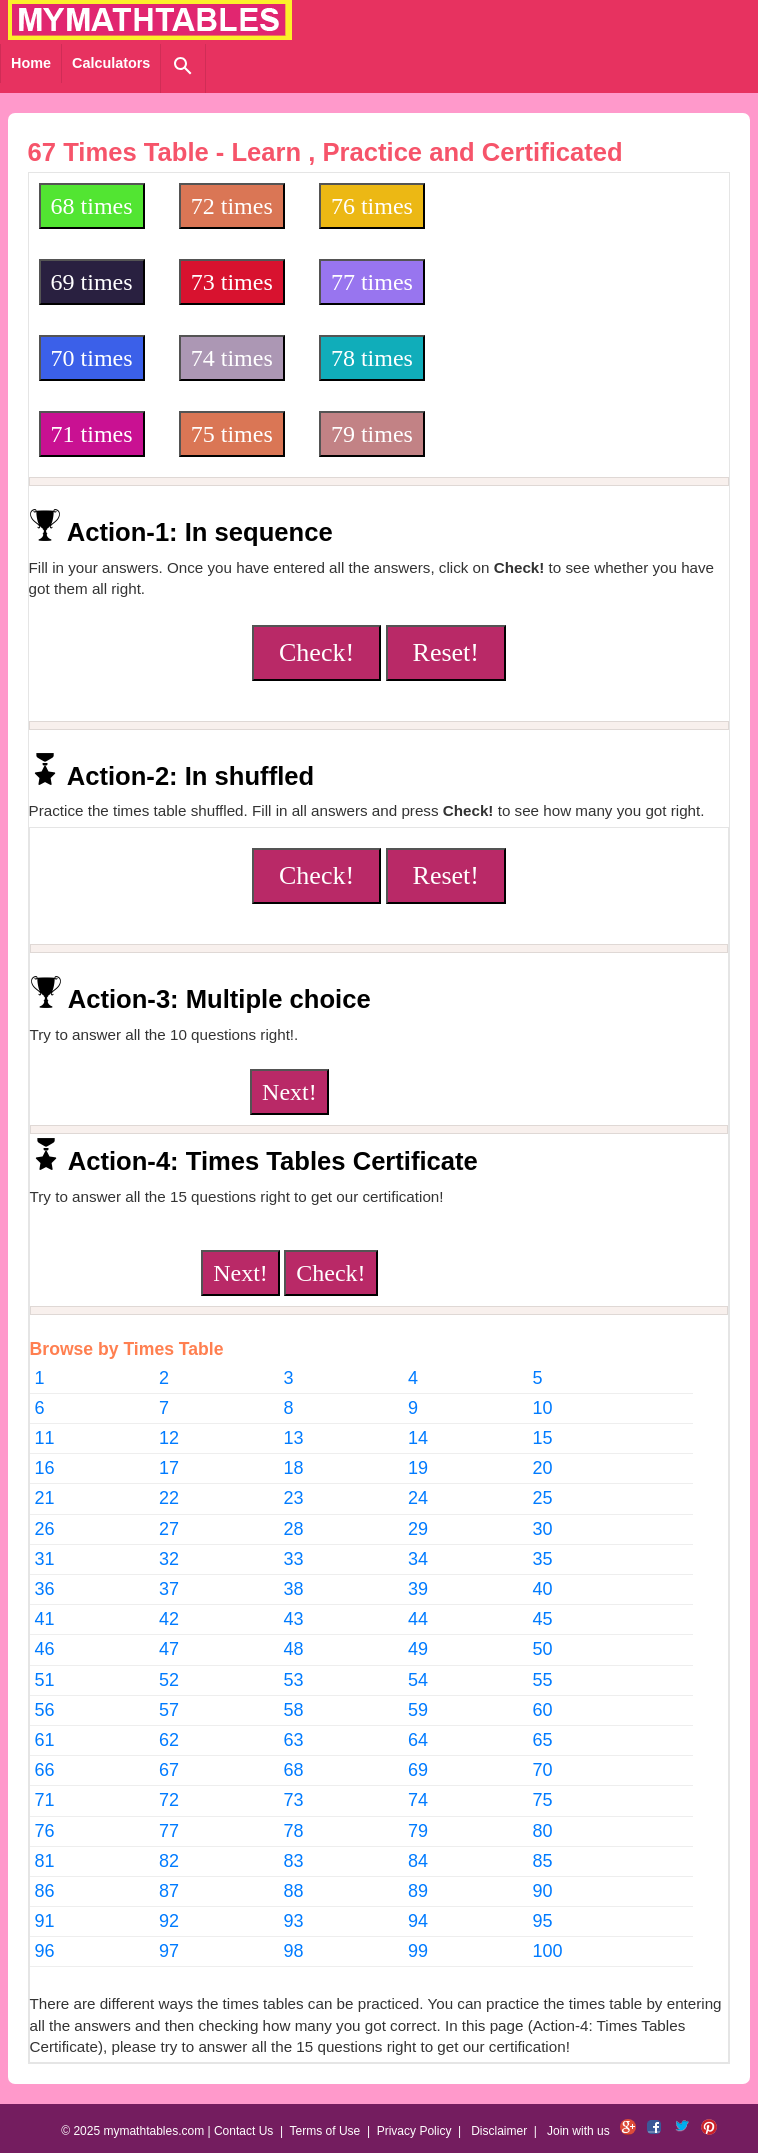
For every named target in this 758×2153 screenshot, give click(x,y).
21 (45, 1498)
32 (169, 1559)
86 (45, 1891)
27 (169, 1529)
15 (542, 1438)
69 (418, 1770)
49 (418, 1649)
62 (169, 1740)
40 (542, 1589)
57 (169, 1710)
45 (542, 1619)
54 (418, 1680)
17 (169, 1468)
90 (542, 1891)
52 (169, 1680)
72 (169, 1800)
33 (294, 1559)
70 (542, 1770)
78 (294, 1831)
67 (169, 1770)
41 (45, 1619)
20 (542, 1468)
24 (418, 1498)
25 (542, 1498)
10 (542, 1408)
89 (418, 1891)
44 (418, 1619)
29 (418, 1529)
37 (169, 1589)
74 (418, 1800)
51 (45, 1680)
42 (169, 1619)
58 (294, 1710)
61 (45, 1740)
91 (45, 1921)
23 (294, 1498)
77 (169, 1831)
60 (542, 1710)
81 (45, 1861)
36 (45, 1589)
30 (542, 1529)
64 (418, 1740)
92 (169, 1921)
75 (542, 1800)
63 (294, 1740)
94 (418, 1921)
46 (45, 1649)
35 (542, 1559)
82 (169, 1861)
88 (294, 1891)
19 (418, 1468)
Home (31, 63)
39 (418, 1589)
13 (294, 1438)
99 (418, 1951)
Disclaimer (499, 2131)
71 (45, 1800)
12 (169, 1438)
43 (294, 1619)
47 (169, 1649)
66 (45, 1770)
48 (294, 1649)
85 (542, 1861)
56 (45, 1710)
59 (418, 1710)
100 (547, 1951)
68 (294, 1770)
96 (45, 1951)
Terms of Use (325, 2131)
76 (45, 1831)
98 (294, 1951)
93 (294, 1921)
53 (294, 1680)
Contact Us (243, 2131)
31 (45, 1559)
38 (294, 1589)
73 (294, 1800)
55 (542, 1680)
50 (542, 1649)
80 (542, 1831)
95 (542, 1921)
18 (294, 1468)
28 (294, 1529)
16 (45, 1468)
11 (45, 1438)
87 (169, 1891)
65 (542, 1740)
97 (169, 1951)
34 (418, 1559)
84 (418, 1861)
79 (418, 1831)
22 (169, 1498)
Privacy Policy (414, 2131)
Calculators (111, 63)
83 (294, 1861)
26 (45, 1529)
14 (418, 1438)
